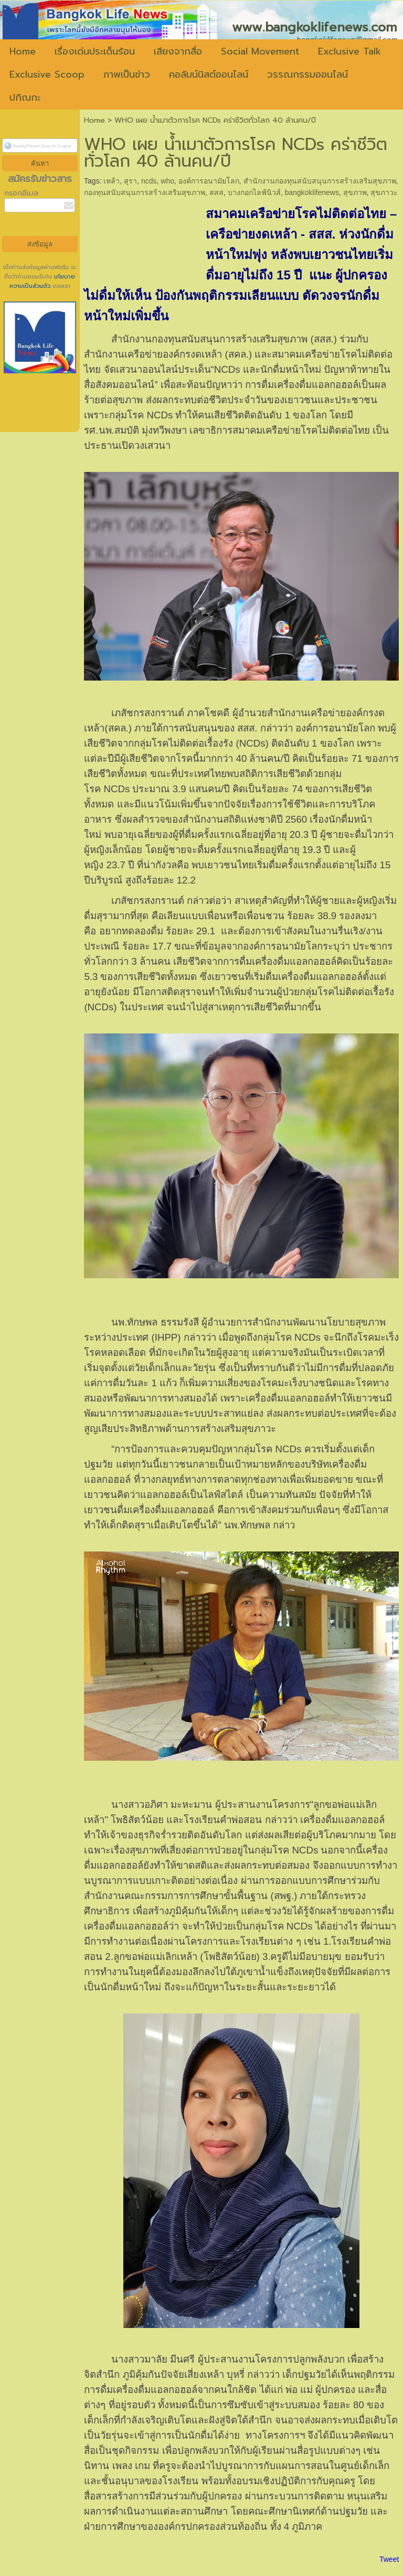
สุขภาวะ (384, 192)
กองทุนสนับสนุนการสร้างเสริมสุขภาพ (144, 192)
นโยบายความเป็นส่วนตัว (42, 281)
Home (94, 120)
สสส (216, 192)
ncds (149, 181)
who (167, 181)
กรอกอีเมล (21, 193)
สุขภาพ (355, 192)
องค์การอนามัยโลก (208, 181)
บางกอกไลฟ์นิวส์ (254, 192)
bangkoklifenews (311, 192)
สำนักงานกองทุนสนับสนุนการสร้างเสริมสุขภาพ (319, 181)
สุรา (130, 181)
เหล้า (111, 181)
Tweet (389, 2559)
